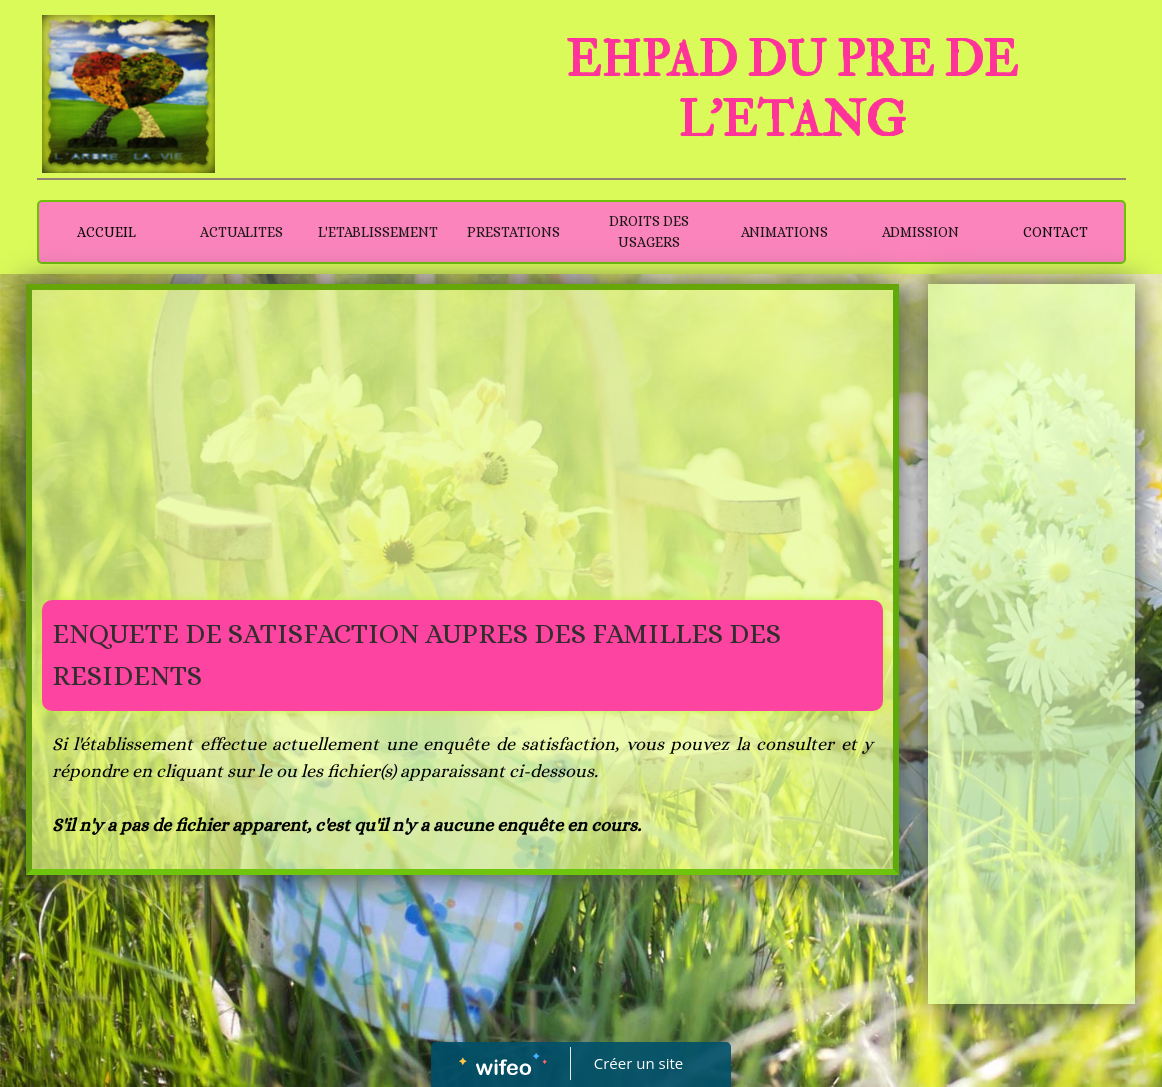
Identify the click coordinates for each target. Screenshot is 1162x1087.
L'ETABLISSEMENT (378, 232)
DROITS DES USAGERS (649, 231)
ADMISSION (920, 232)
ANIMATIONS (784, 232)
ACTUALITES (241, 232)
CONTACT (1055, 232)
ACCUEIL (106, 232)
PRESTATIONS (513, 232)
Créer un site (638, 1063)
